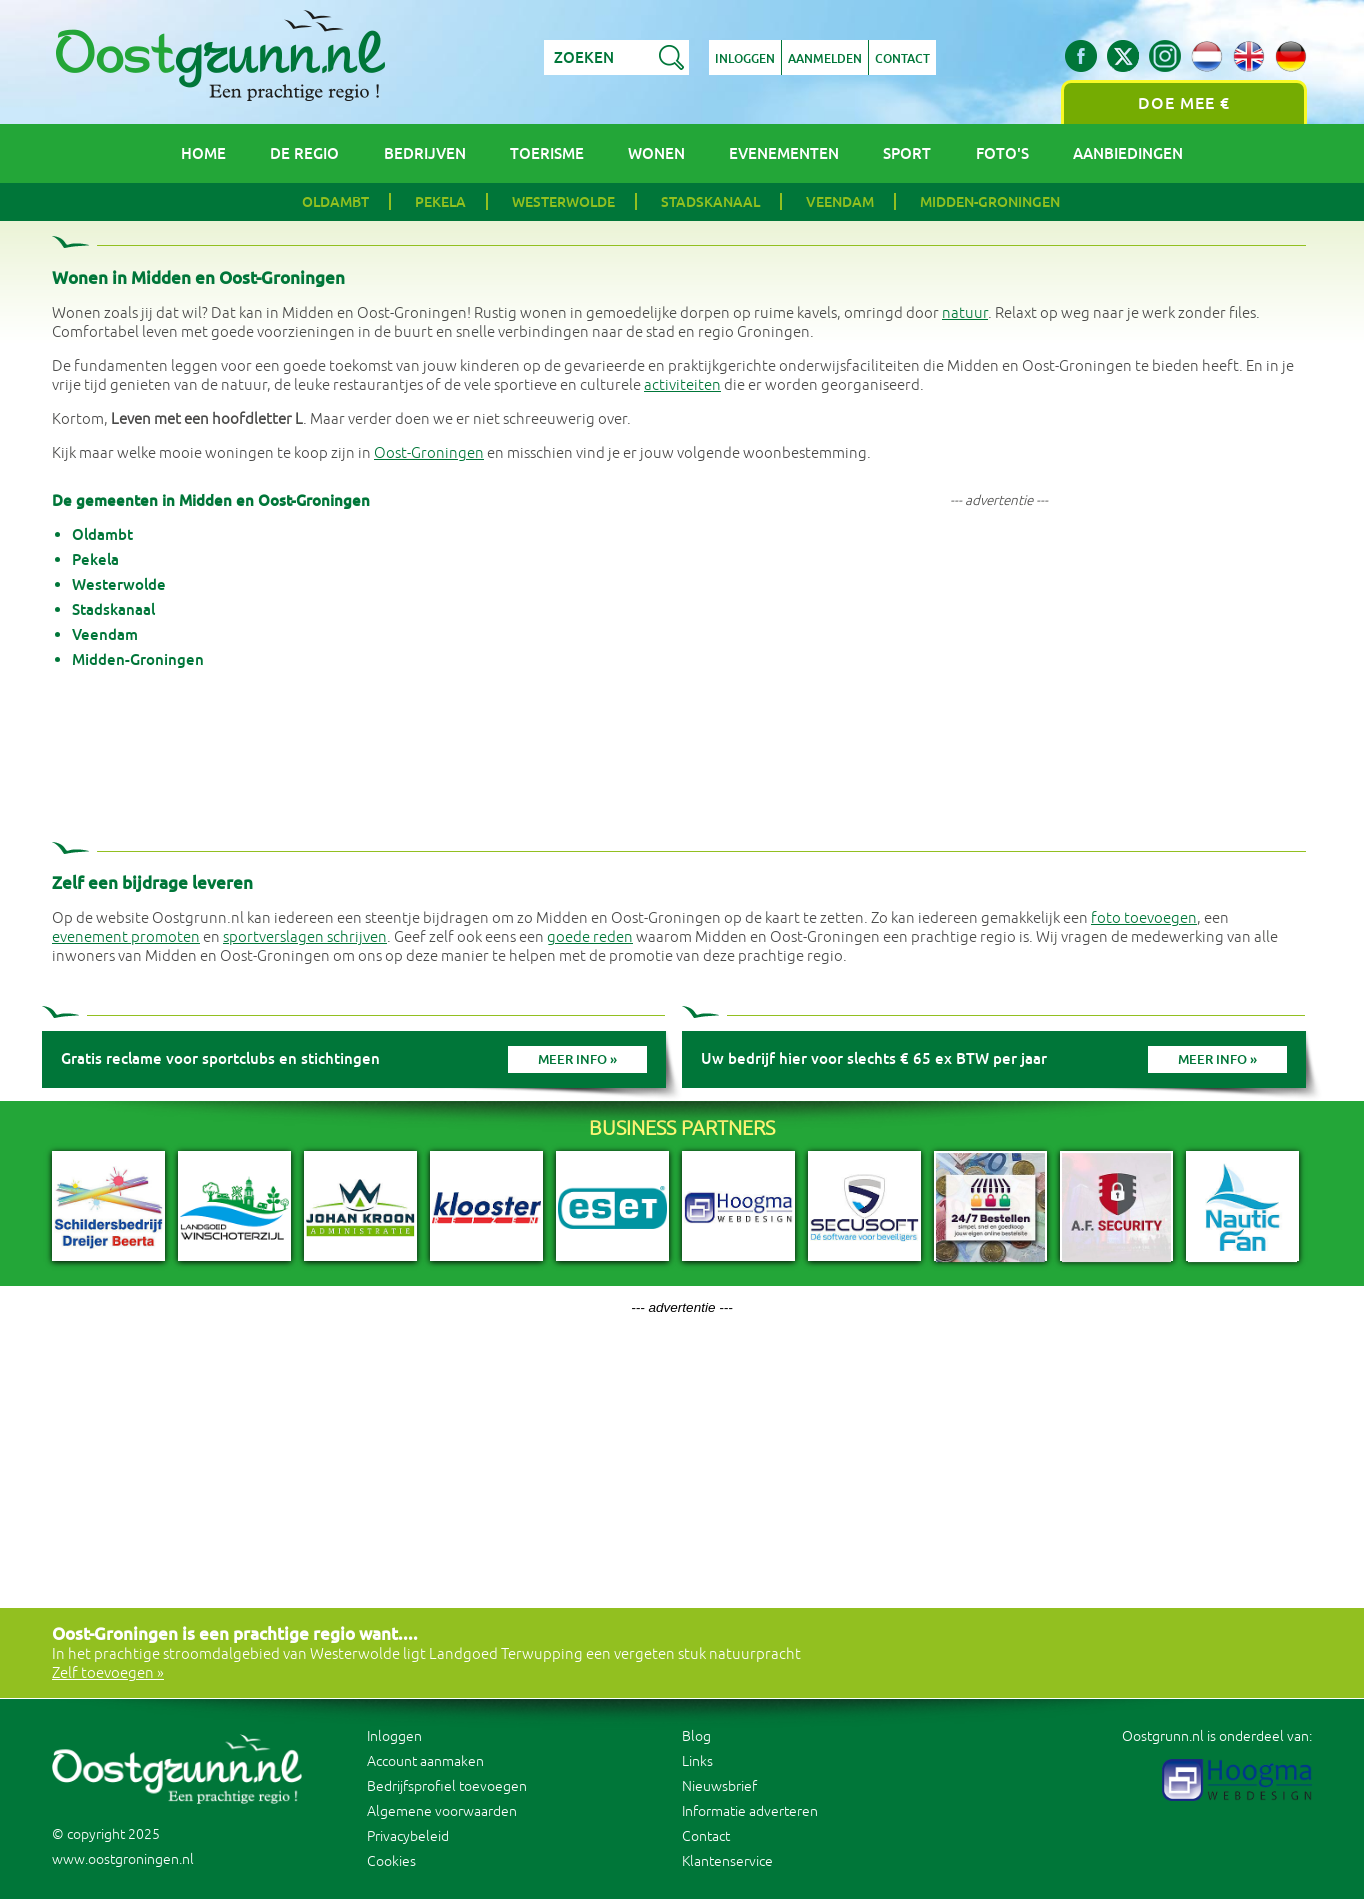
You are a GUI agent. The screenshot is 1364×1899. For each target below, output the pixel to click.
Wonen (656, 153)
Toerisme (547, 153)
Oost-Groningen (429, 453)
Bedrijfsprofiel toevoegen (447, 1786)
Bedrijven (425, 153)
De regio (304, 153)
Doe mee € (1184, 103)
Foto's (1002, 153)
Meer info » (577, 1059)
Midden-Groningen (990, 202)
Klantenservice (727, 1861)
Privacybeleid (408, 1836)
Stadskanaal (710, 202)
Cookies (391, 1861)
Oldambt (335, 202)
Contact (902, 59)
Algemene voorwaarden (442, 1811)
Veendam (840, 202)
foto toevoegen (1144, 918)
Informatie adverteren (750, 1811)
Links (697, 1761)
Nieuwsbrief (719, 1786)
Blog (696, 1736)
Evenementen (784, 153)
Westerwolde (563, 202)
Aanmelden (825, 59)
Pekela (440, 202)
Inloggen (745, 59)
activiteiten (682, 385)
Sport (907, 153)
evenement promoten (126, 937)
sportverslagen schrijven (305, 937)
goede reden (590, 937)
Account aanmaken (425, 1761)
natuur (965, 313)
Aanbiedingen (1128, 153)
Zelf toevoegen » (108, 1673)
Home (203, 153)
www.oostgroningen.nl (123, 1859)
